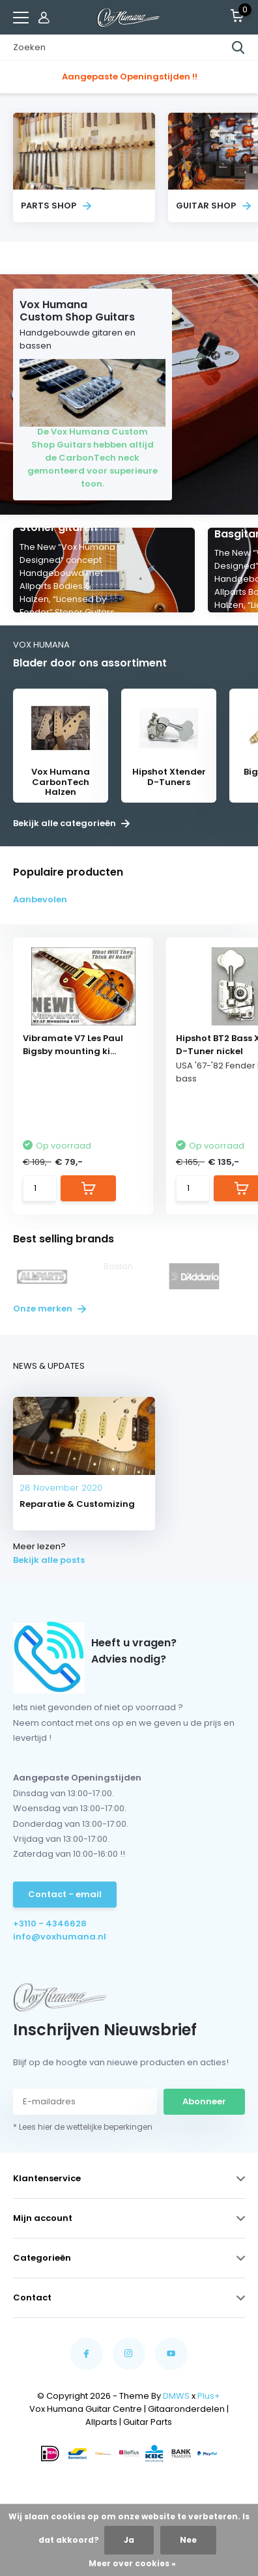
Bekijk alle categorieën (71, 823)
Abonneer (204, 2101)
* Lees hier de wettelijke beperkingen (82, 2126)
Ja (129, 2539)
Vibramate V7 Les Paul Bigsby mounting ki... (73, 1044)
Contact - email (65, 1894)
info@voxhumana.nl (59, 1936)
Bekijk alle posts (49, 1560)
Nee (188, 2539)
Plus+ (208, 2396)
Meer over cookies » (132, 2563)
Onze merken (49, 1308)
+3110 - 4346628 (50, 1923)
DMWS (176, 2396)
